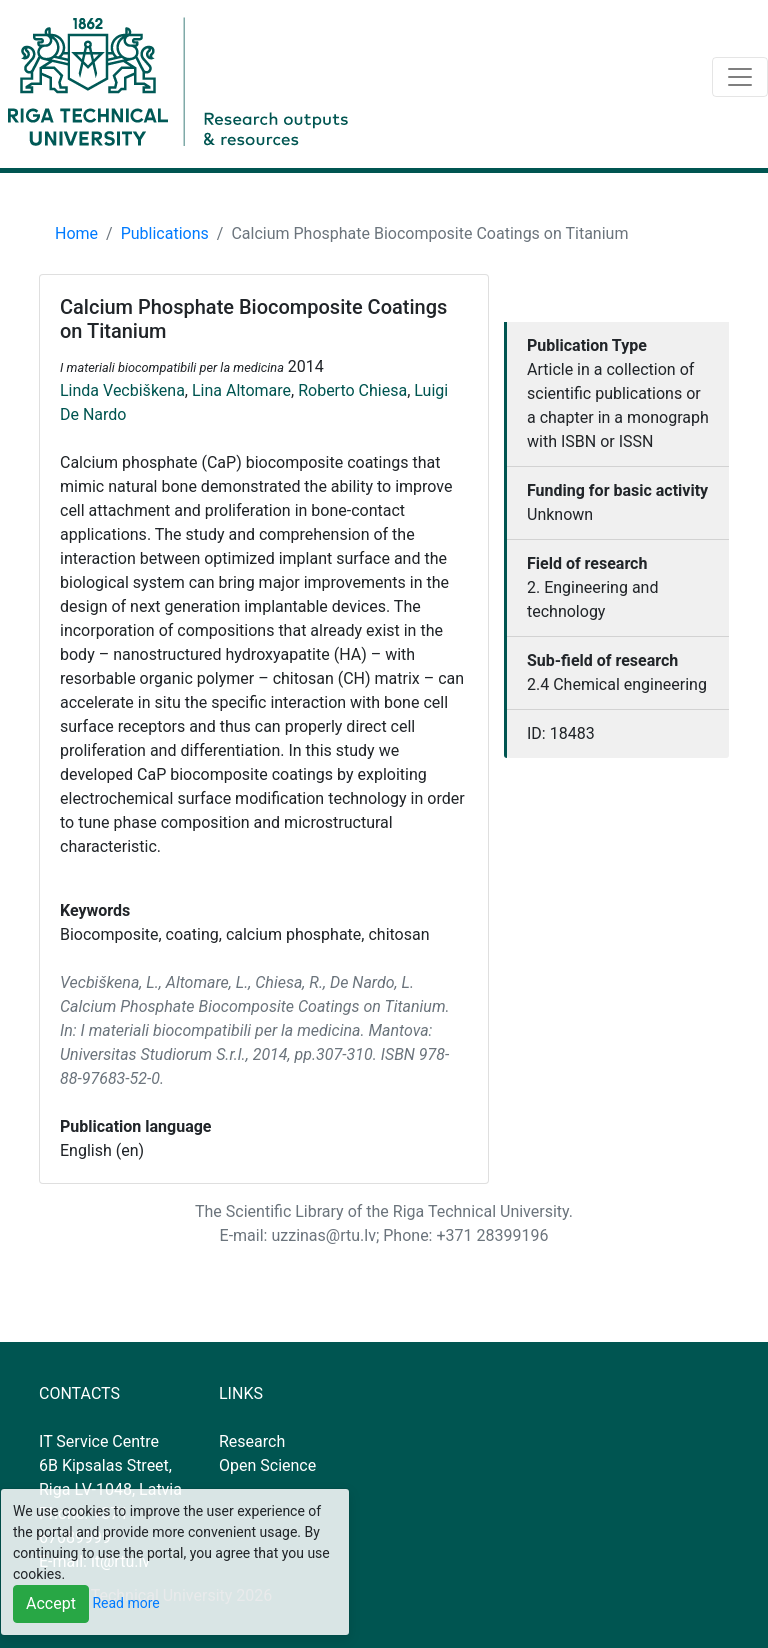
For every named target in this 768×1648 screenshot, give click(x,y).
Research (252, 1441)
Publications (165, 233)
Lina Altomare (241, 390)
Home (76, 233)
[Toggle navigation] (740, 77)
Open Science (267, 1465)
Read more (125, 1603)
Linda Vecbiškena (122, 390)
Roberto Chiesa (352, 390)
